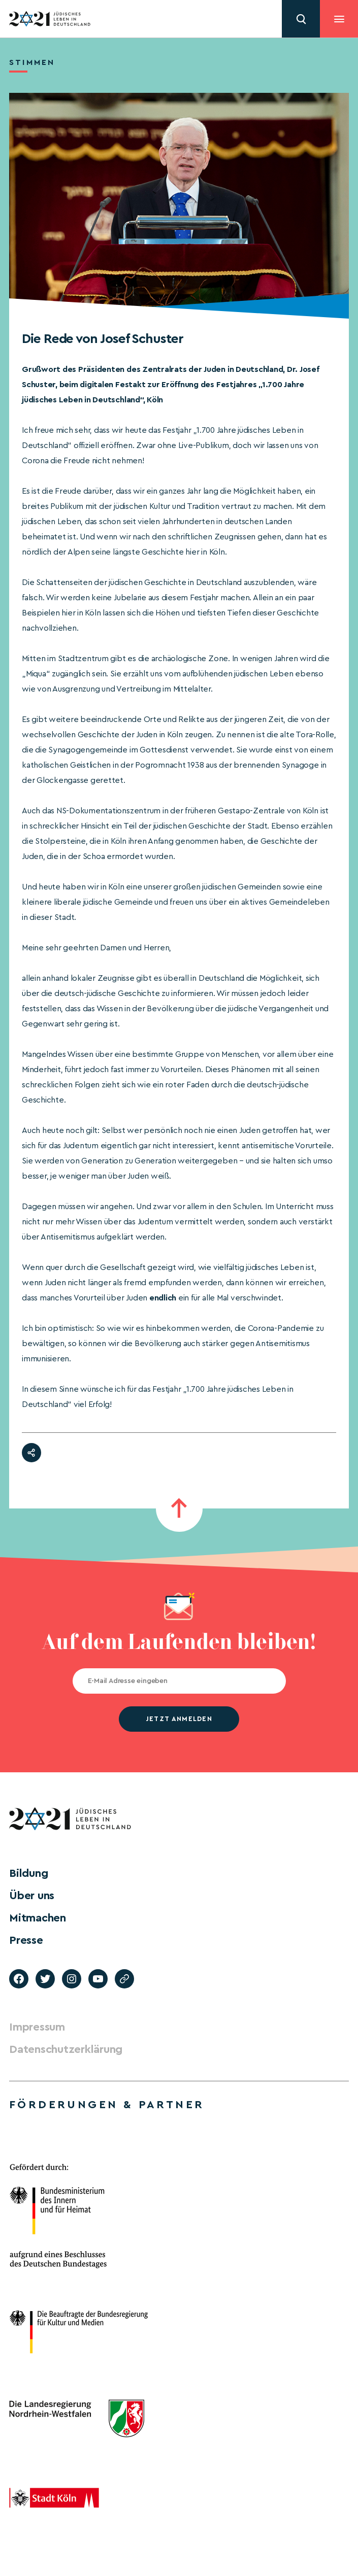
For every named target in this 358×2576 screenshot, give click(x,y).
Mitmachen (37, 1918)
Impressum (37, 2027)
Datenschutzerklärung (65, 2049)
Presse (26, 1940)
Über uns (31, 1895)
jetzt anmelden (179, 1718)
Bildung (28, 1873)
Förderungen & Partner (106, 2104)
